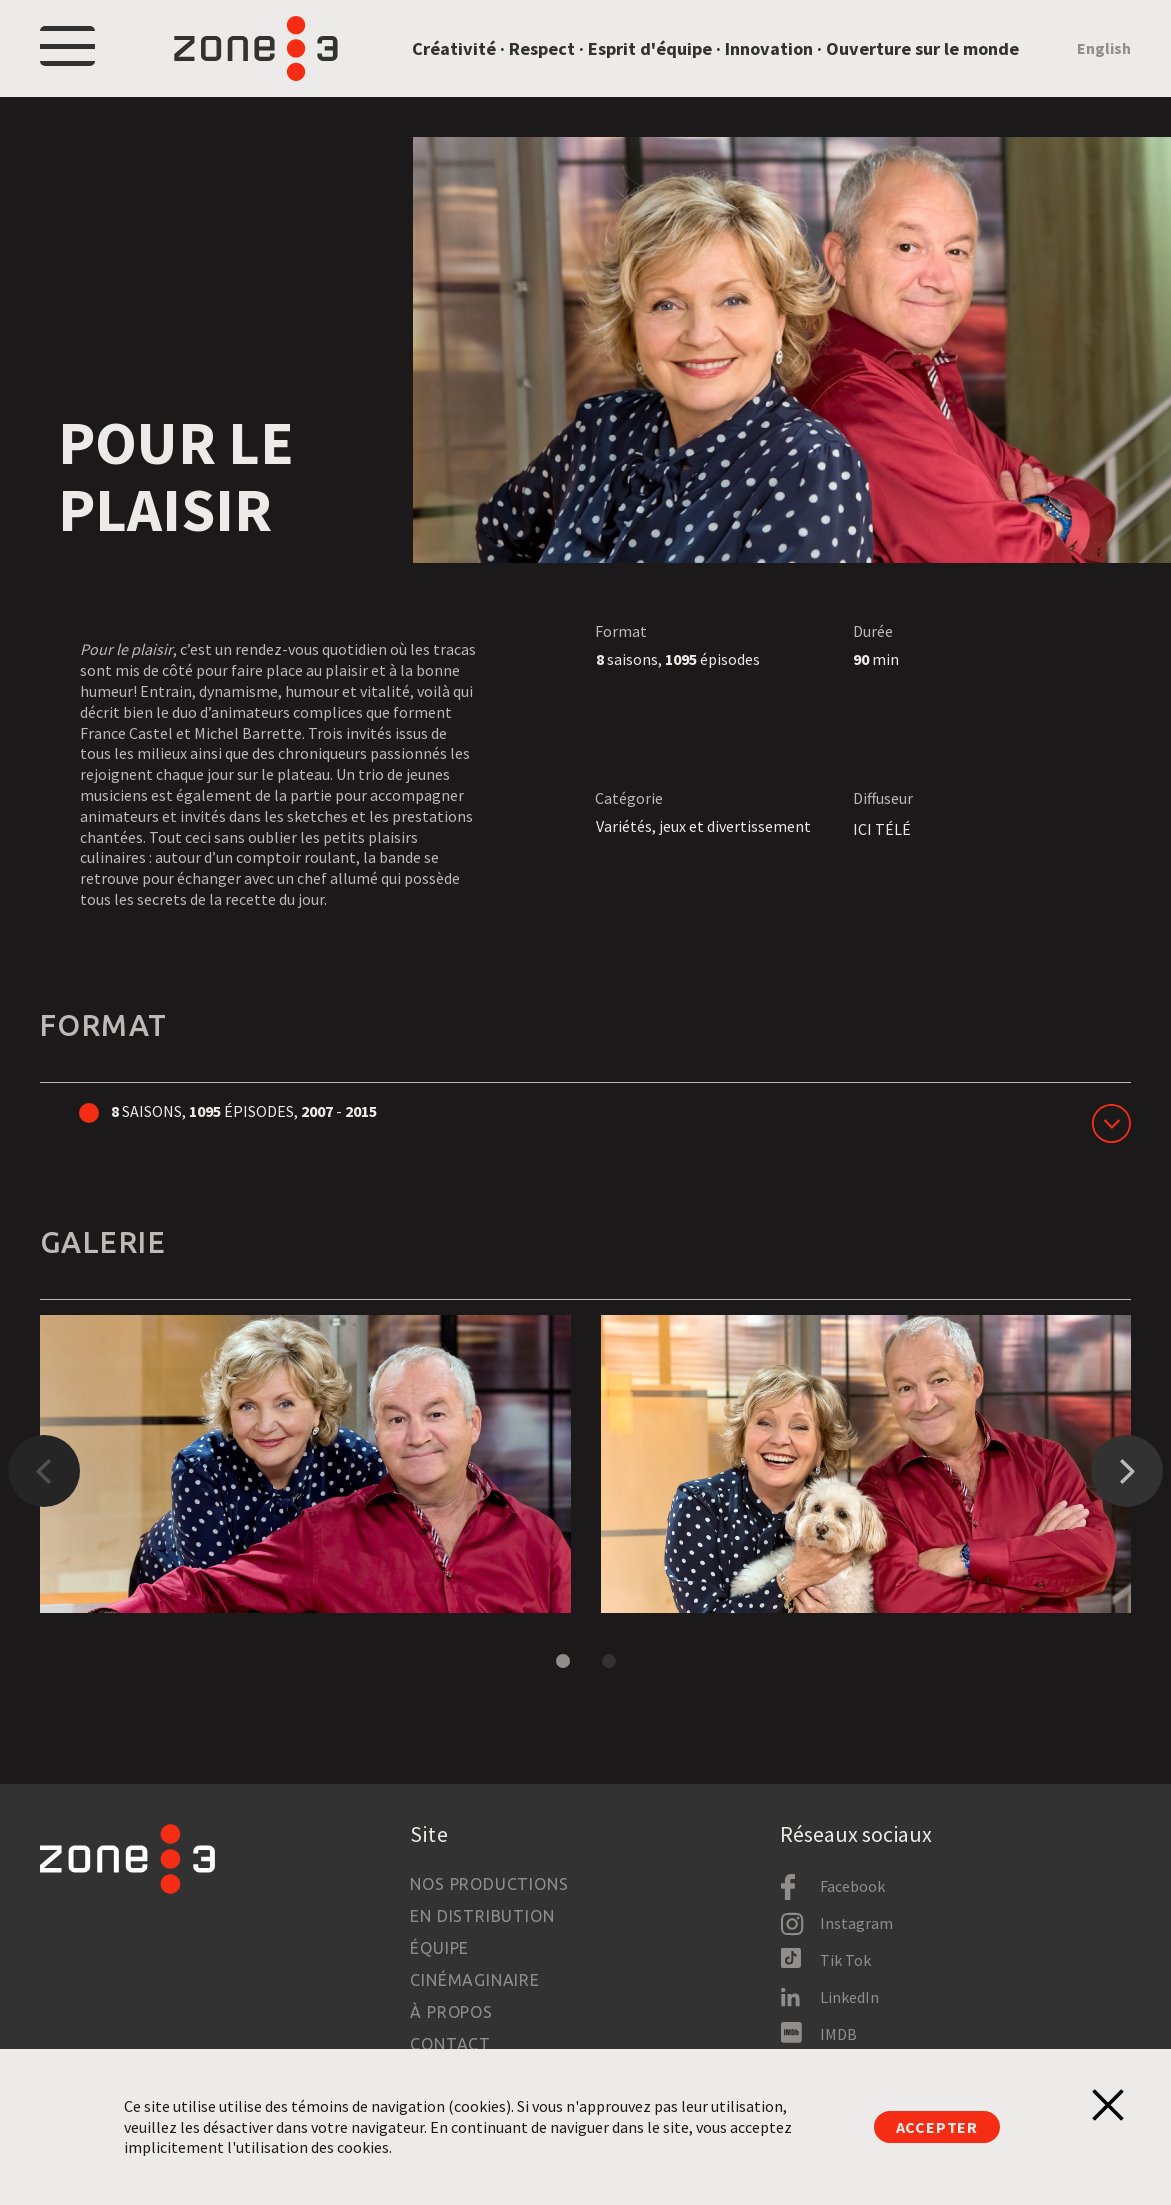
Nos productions (489, 1884)
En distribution (482, 1916)
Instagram (856, 1923)
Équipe (439, 1948)
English (1104, 48)
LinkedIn (849, 1997)
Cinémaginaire (474, 1980)
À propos (451, 2012)
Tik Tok (845, 1960)
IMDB (838, 2034)
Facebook (852, 1886)
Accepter (937, 2127)
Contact (450, 2044)
